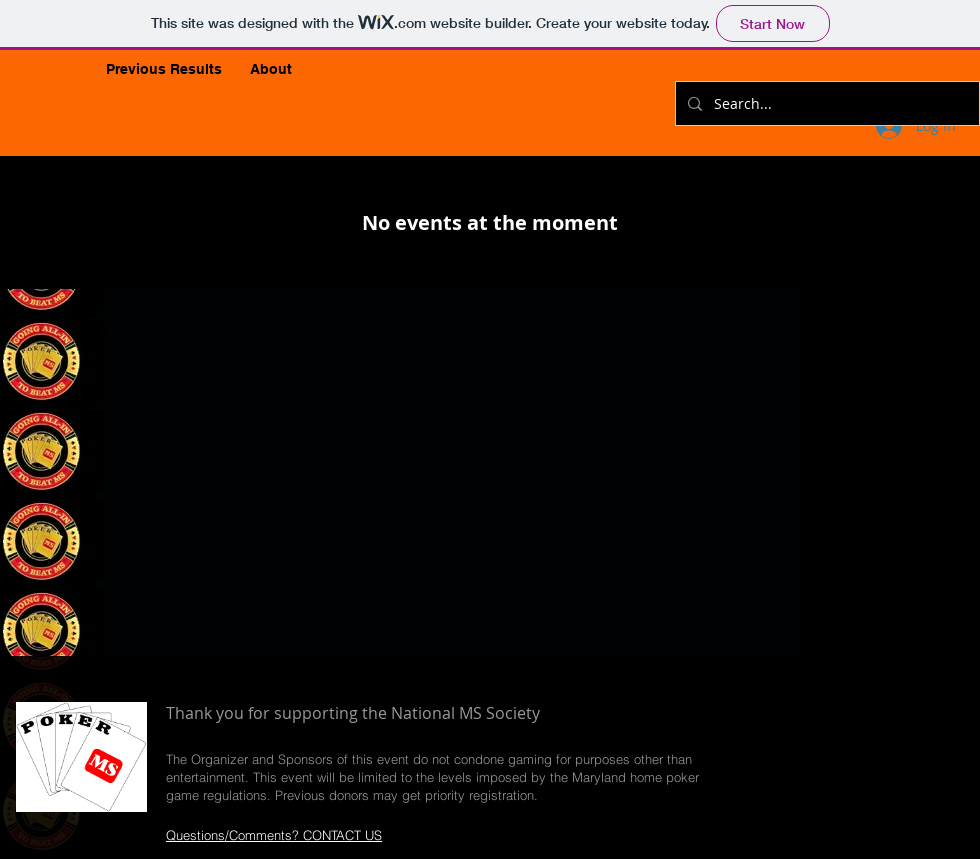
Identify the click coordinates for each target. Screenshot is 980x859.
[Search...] (825, 103)
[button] (164, 69)
